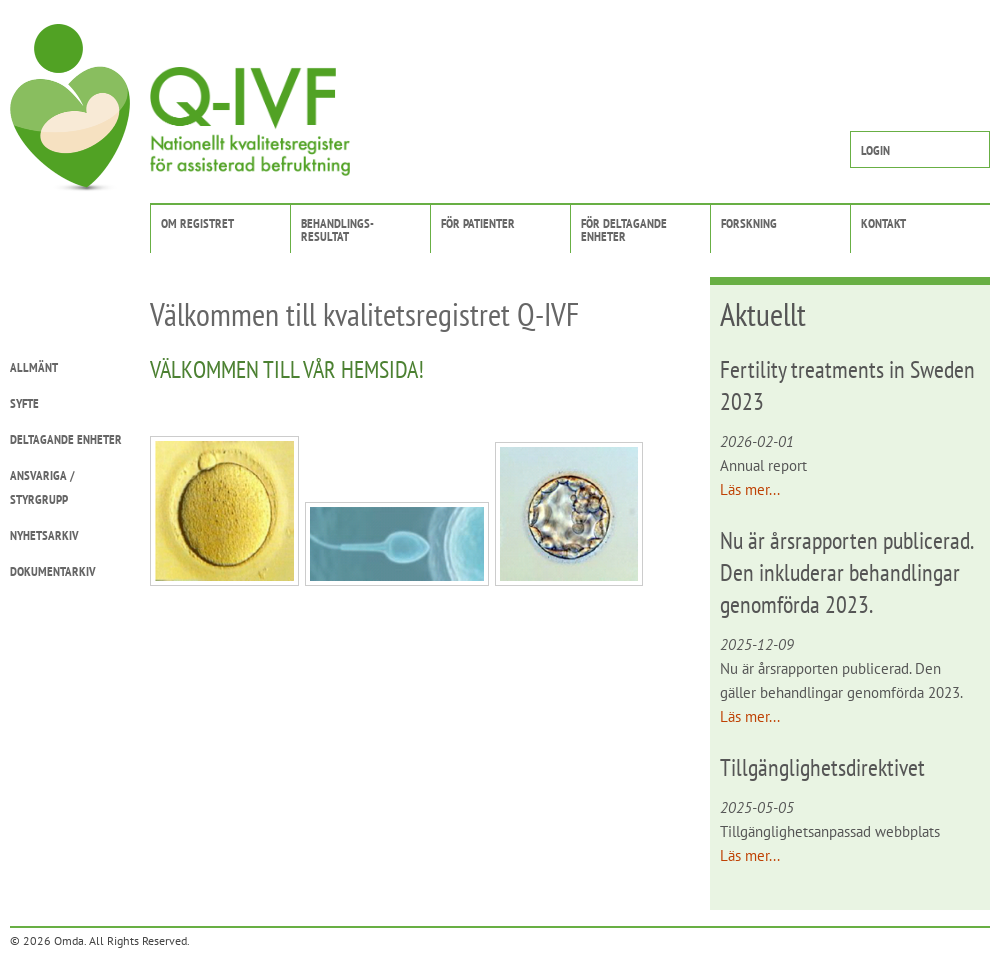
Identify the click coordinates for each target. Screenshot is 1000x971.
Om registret (197, 223)
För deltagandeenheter (624, 230)
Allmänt (34, 367)
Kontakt (883, 223)
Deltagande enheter (66, 439)
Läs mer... (750, 489)
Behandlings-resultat (337, 230)
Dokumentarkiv (53, 571)
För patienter (478, 223)
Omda (69, 940)
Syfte (24, 403)
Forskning (749, 223)
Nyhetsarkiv (44, 535)
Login (875, 150)
